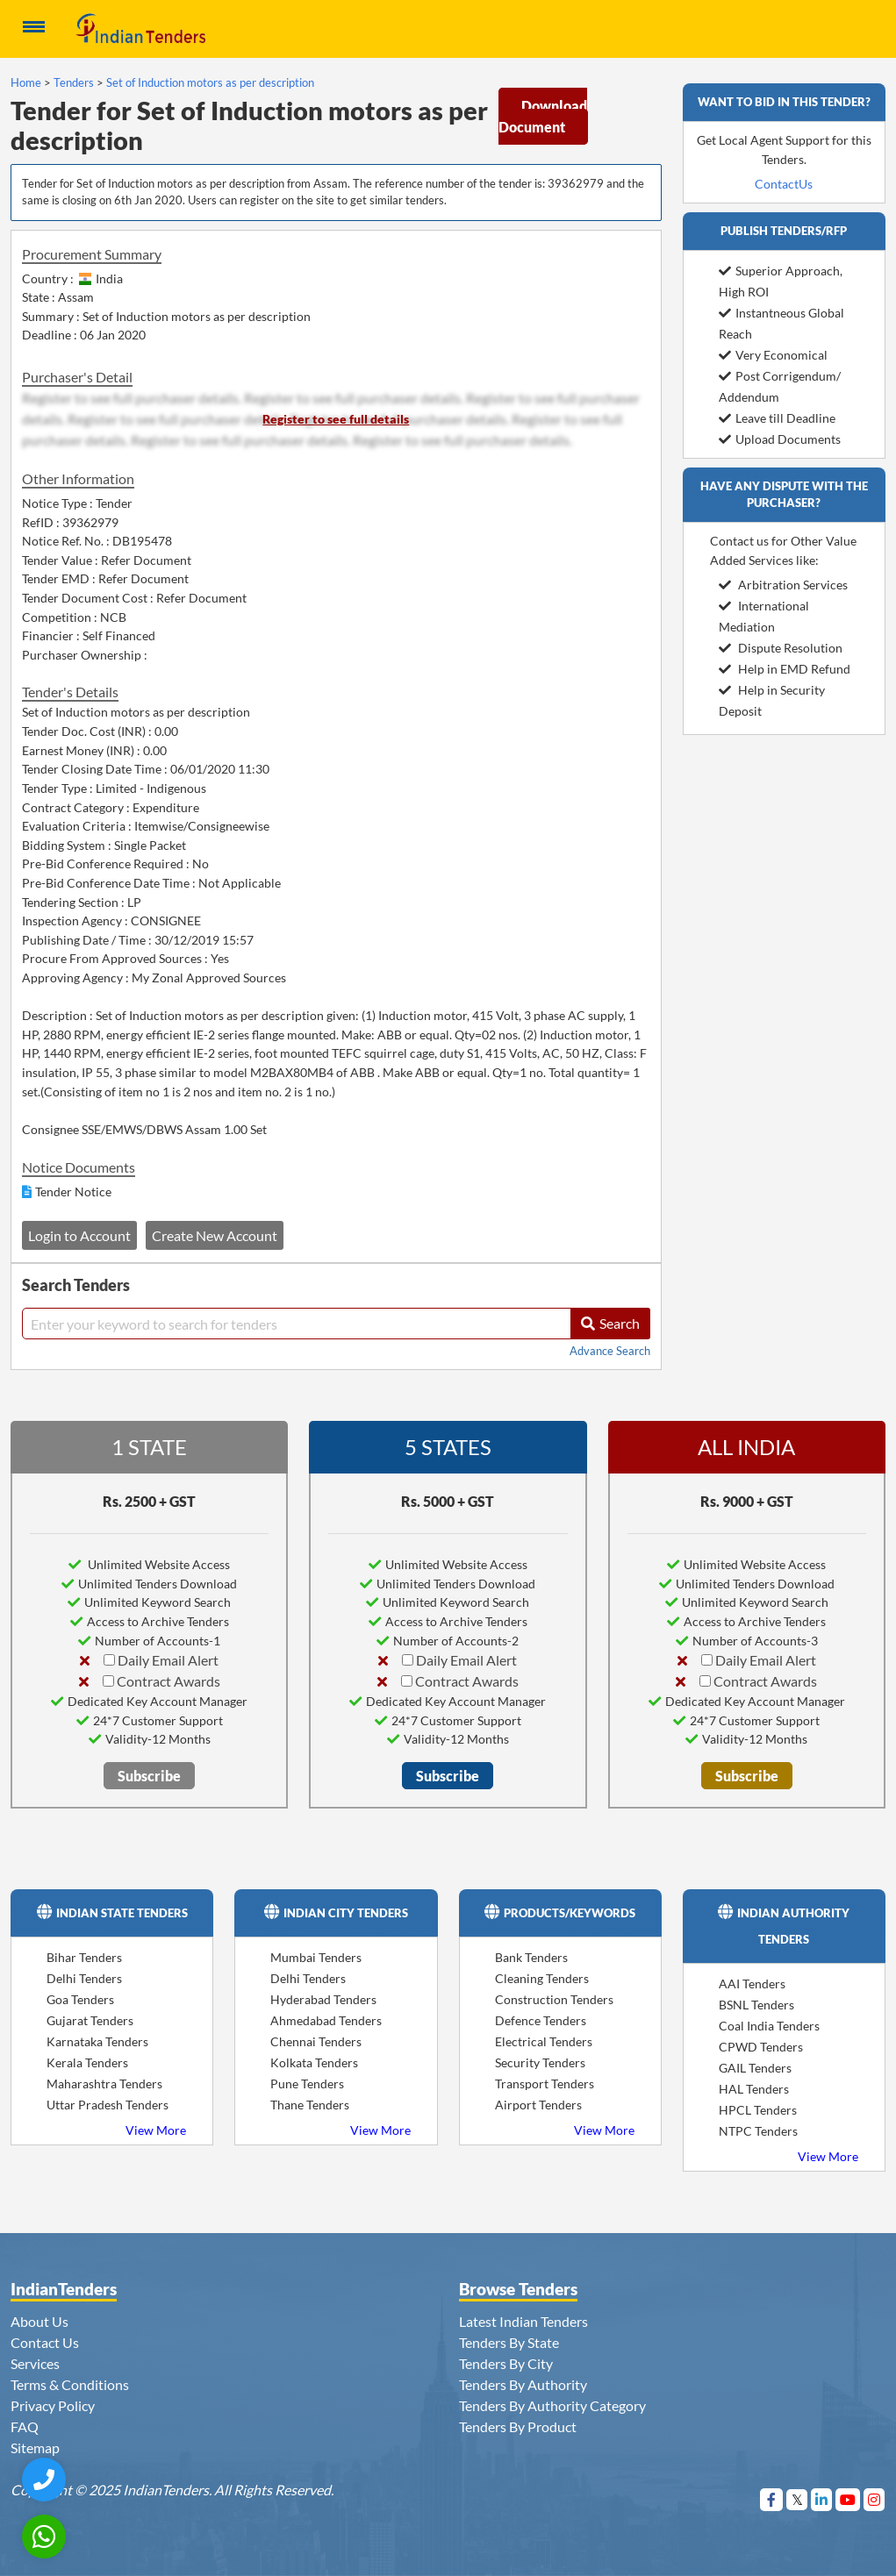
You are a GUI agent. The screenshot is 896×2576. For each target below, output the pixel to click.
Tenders (74, 82)
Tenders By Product (518, 2426)
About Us (39, 2321)
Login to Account (79, 1235)
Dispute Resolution (780, 647)
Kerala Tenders (87, 2062)
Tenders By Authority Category (552, 2405)
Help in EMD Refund (784, 668)
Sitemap (35, 2447)
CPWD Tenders (761, 2046)
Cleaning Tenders (542, 1978)
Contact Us (45, 2342)
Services (35, 2363)
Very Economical (773, 354)
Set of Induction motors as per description (210, 82)
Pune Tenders (307, 2083)
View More (155, 2130)
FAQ (25, 2426)
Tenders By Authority (523, 2384)
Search (610, 1323)
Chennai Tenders (316, 2041)
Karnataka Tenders (97, 2041)
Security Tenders (540, 2062)
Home (26, 82)
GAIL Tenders (755, 2067)
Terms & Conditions (70, 2384)
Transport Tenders (544, 2083)
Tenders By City (506, 2363)
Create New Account (214, 1235)
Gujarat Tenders (90, 2020)
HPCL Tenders (758, 2109)
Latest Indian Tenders (523, 2321)
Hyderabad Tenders (323, 1999)
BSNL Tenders (756, 2004)
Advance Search (610, 1351)
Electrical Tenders (543, 2041)
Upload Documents (780, 439)
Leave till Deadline (777, 417)
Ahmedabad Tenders (326, 2020)
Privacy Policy (53, 2405)
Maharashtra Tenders (104, 2083)
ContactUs (784, 183)
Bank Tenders (531, 1957)
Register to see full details (335, 418)
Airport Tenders (538, 2104)
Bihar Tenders (84, 1957)
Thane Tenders (309, 2104)
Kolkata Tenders (314, 2062)
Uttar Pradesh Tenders (107, 2104)
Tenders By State (509, 2342)
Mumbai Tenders (316, 1957)
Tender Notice (73, 1191)
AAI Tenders (752, 1983)
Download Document (542, 116)
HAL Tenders (754, 2088)
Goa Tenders (80, 1999)
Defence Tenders (540, 2020)
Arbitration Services (783, 584)
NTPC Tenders (758, 2130)
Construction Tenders (554, 1999)
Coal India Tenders (769, 2025)
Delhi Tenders (84, 1978)
